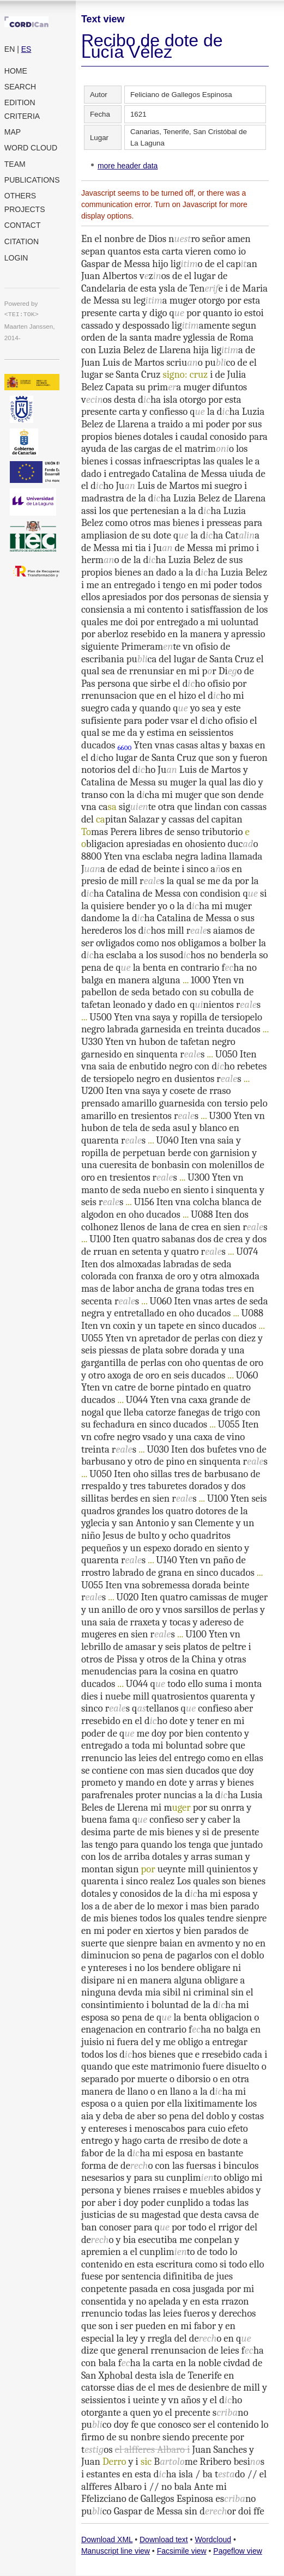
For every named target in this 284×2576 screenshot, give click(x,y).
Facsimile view (182, 2551)
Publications (31, 180)
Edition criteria (22, 109)
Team (15, 164)
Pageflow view (237, 2551)
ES (26, 49)
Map (12, 132)
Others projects (24, 202)
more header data (128, 165)
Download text (164, 2539)
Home (15, 70)
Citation (21, 241)
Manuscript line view (115, 2551)
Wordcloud (213, 2539)
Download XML (106, 2539)
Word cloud (30, 147)
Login (16, 257)
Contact (22, 225)
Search (20, 86)
